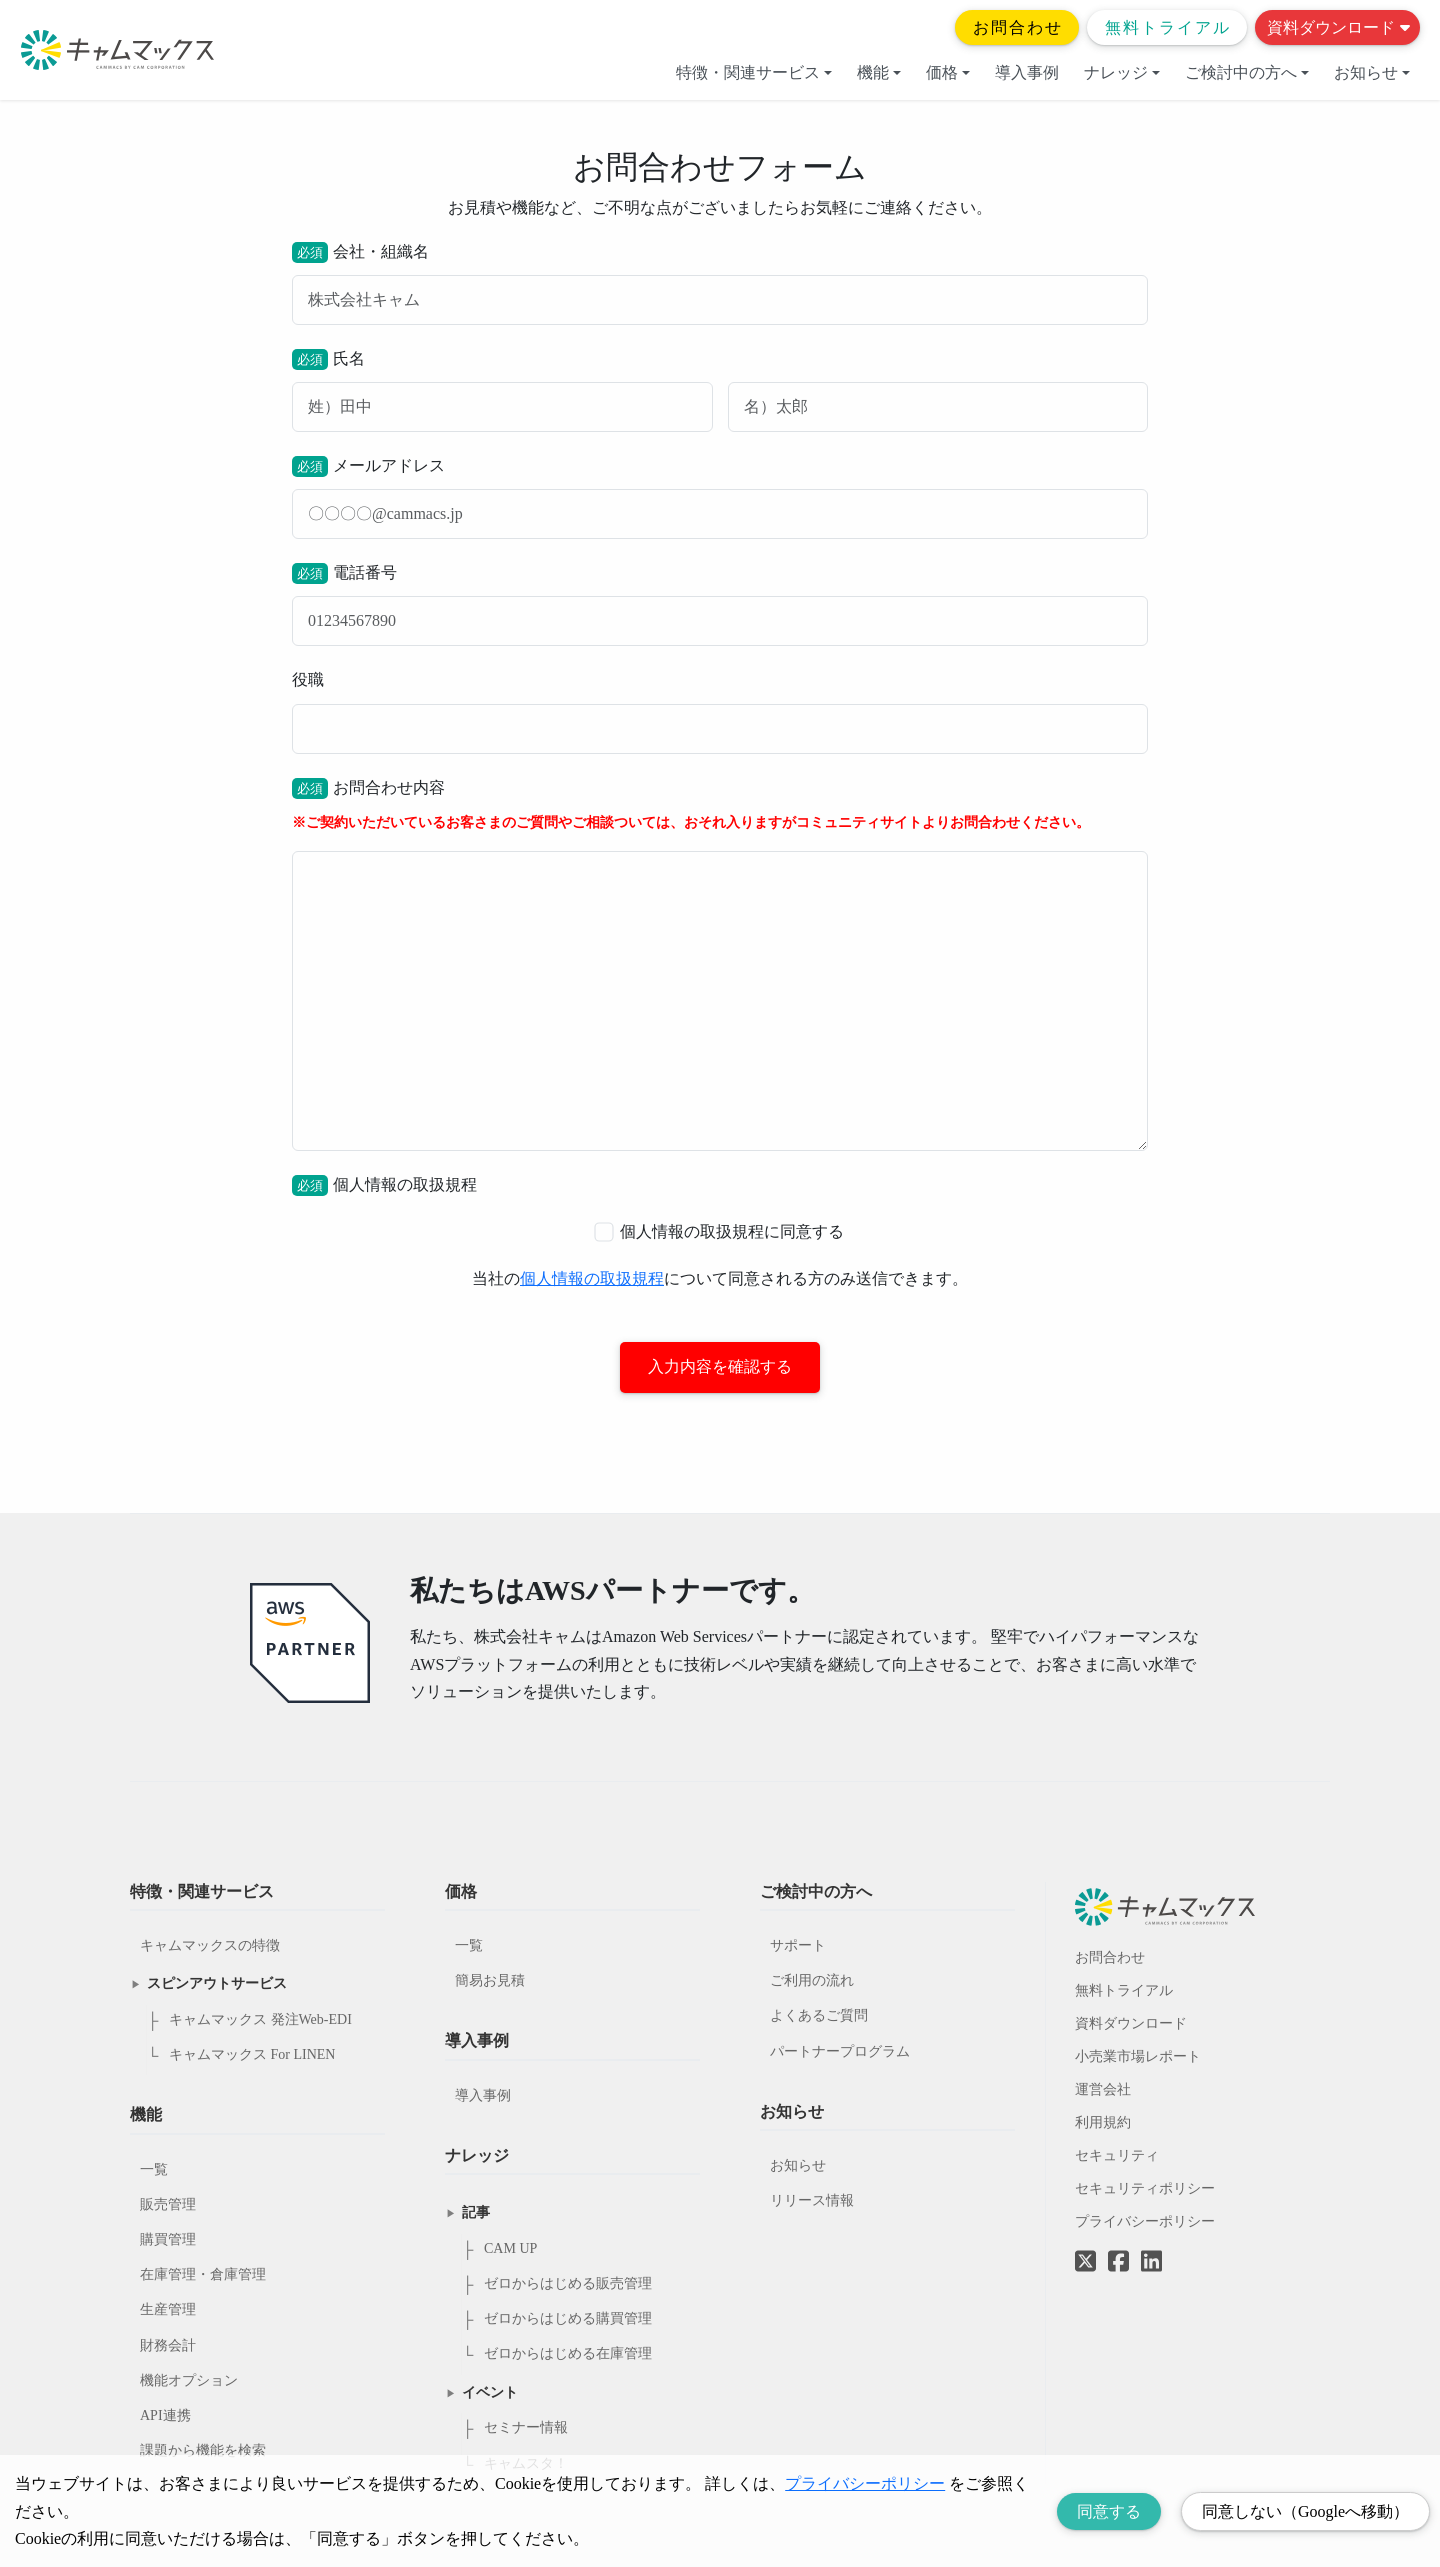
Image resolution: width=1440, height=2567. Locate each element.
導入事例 (1027, 72)
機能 (879, 72)
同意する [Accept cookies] (1109, 2511)
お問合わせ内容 (720, 964)
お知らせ (1372, 72)
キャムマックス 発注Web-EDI (260, 2020)
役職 (720, 712)
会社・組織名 (720, 283)
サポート (798, 1946)
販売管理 (168, 2204)
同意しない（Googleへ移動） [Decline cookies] (1305, 2511)
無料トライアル (1168, 27)
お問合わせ (1018, 27)
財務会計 (168, 2345)
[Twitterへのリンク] (1085, 2247)
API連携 (165, 2415)
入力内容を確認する (720, 1367)
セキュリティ (1117, 2155)
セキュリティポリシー (1145, 2188)
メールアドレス (720, 497)
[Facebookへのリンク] (1118, 2247)
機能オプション (189, 2380)
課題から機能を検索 (203, 2451)
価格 (948, 72)
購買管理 (168, 2240)
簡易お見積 (490, 1981)
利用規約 (1103, 2122)
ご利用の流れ (812, 1981)
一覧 (154, 2169)
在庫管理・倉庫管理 (203, 2275)
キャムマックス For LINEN (252, 2055)
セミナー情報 (526, 2428)
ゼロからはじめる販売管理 (568, 2284)
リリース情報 (812, 2201)
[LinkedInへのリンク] (1151, 2262)
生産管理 (168, 2310)
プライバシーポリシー (1145, 2221)
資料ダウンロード (1338, 27)
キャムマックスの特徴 (210, 1946)
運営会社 (1103, 2089)
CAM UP (510, 2248)
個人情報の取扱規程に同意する (719, 1231)
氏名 (720, 390)
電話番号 (720, 604)
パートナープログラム (840, 2051)
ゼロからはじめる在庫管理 (568, 2354)
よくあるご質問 (819, 2016)
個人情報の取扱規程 (592, 1278)
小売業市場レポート (1138, 2056)
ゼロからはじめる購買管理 (568, 2319)
